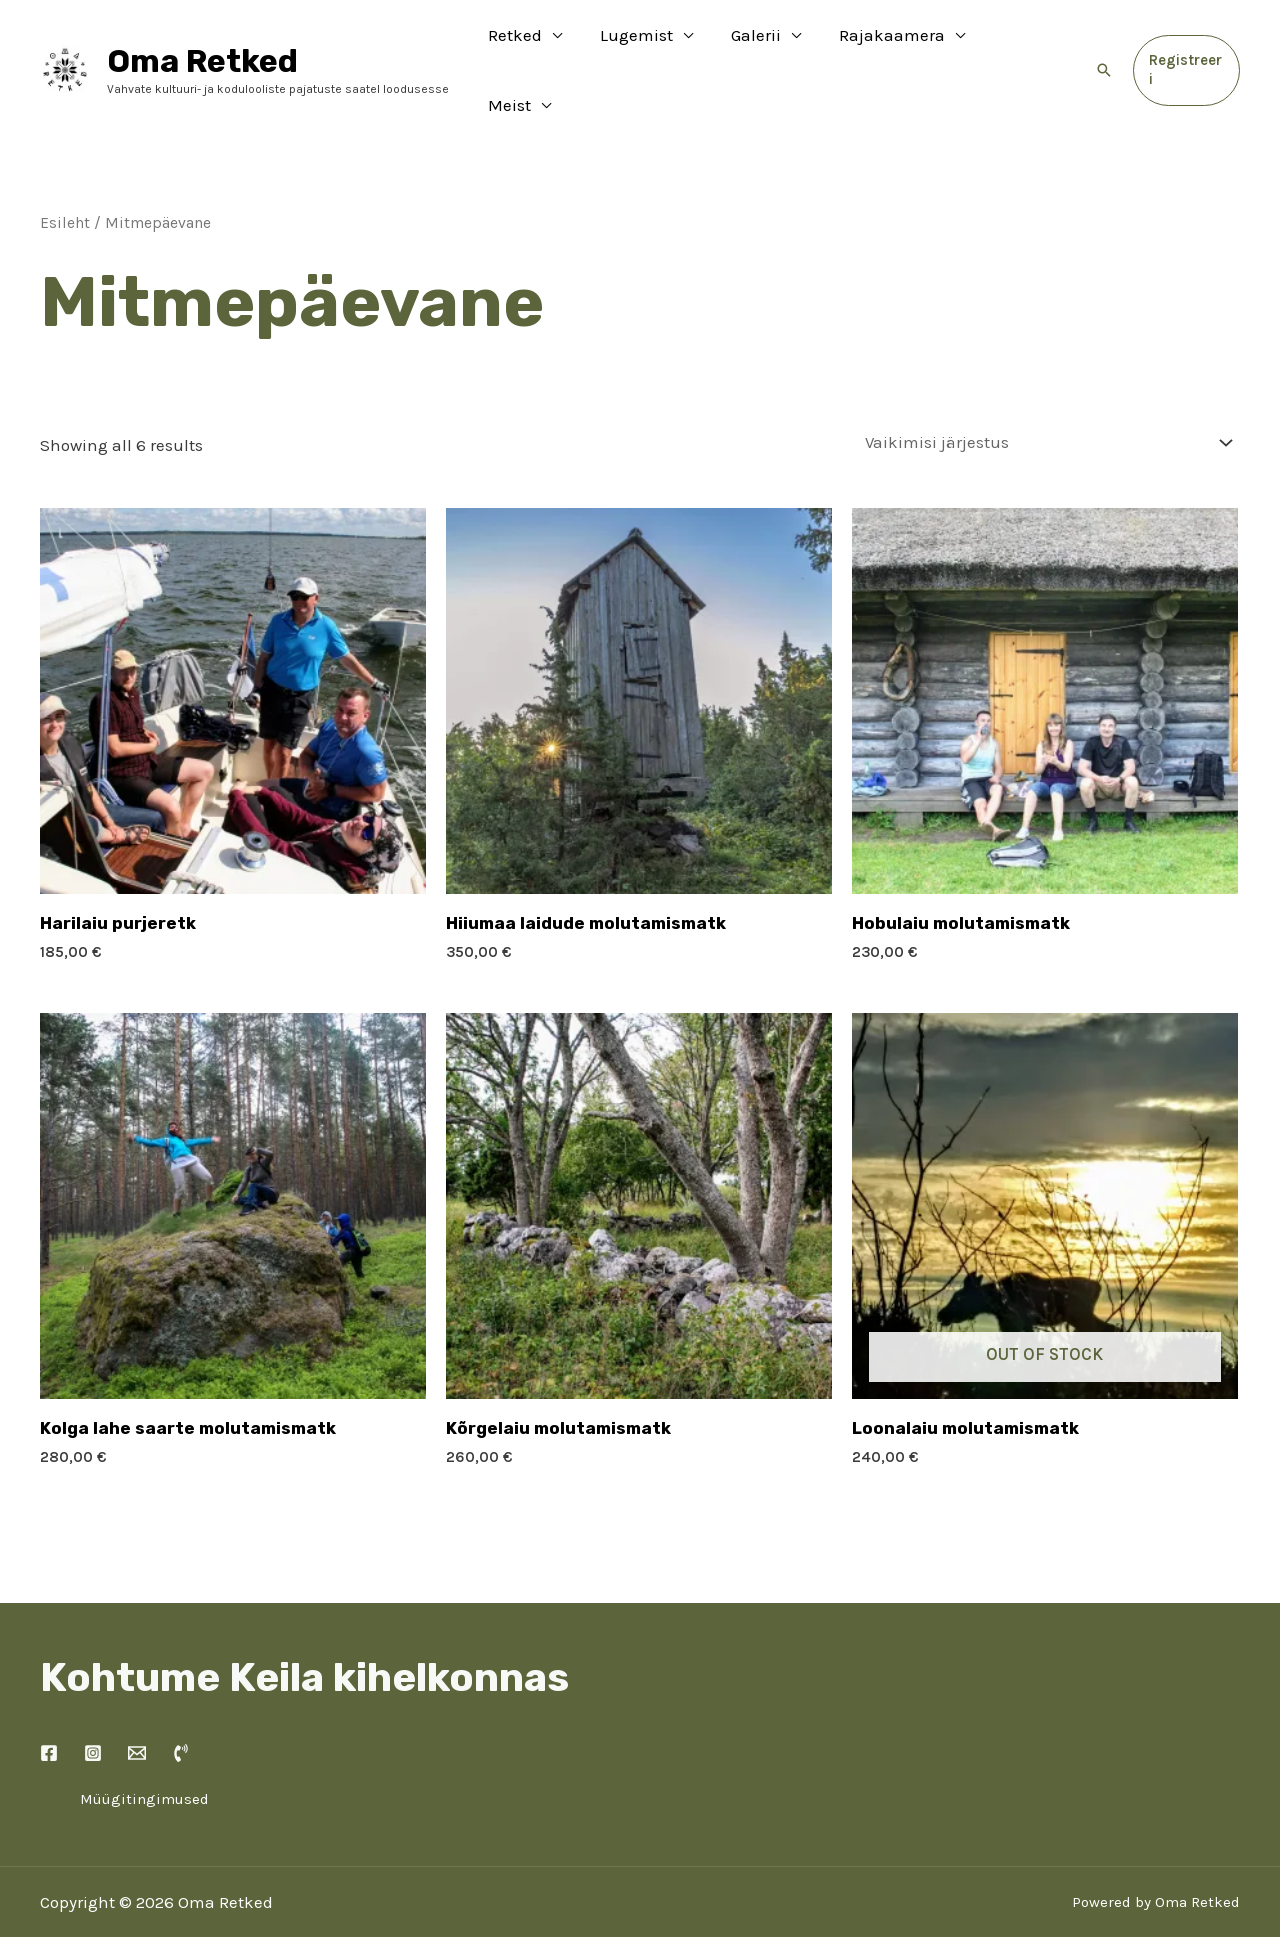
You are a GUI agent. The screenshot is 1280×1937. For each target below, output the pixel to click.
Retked (521, 45)
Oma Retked (202, 36)
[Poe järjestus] (1045, 393)
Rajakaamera (886, 45)
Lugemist (638, 45)
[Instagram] (93, 1703)
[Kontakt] (137, 1703)
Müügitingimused (144, 1749)
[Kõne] (181, 1703)
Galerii (754, 45)
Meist (1014, 45)
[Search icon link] (1102, 45)
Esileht (65, 173)
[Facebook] (49, 1703)
